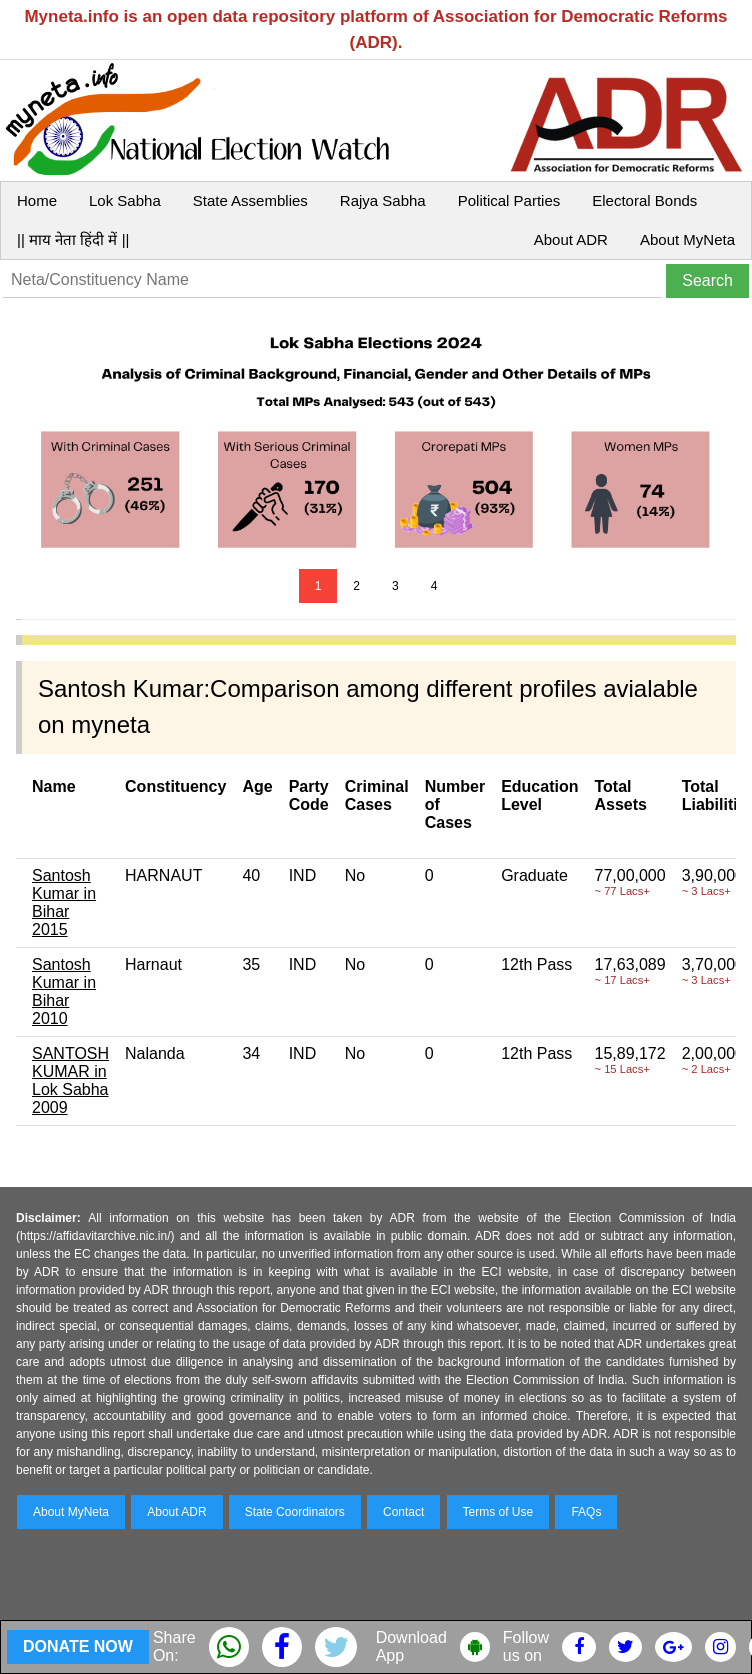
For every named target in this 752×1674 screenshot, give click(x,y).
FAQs (586, 1512)
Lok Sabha (125, 200)
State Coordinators (295, 1512)
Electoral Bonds (644, 200)
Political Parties (509, 200)
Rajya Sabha (383, 200)
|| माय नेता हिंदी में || (73, 239)
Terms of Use (498, 1512)
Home (37, 200)
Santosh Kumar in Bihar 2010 (64, 991)
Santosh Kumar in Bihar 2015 (64, 902)
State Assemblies (250, 200)
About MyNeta (687, 239)
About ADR (571, 239)
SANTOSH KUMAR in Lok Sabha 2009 (70, 1080)
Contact (403, 1512)
